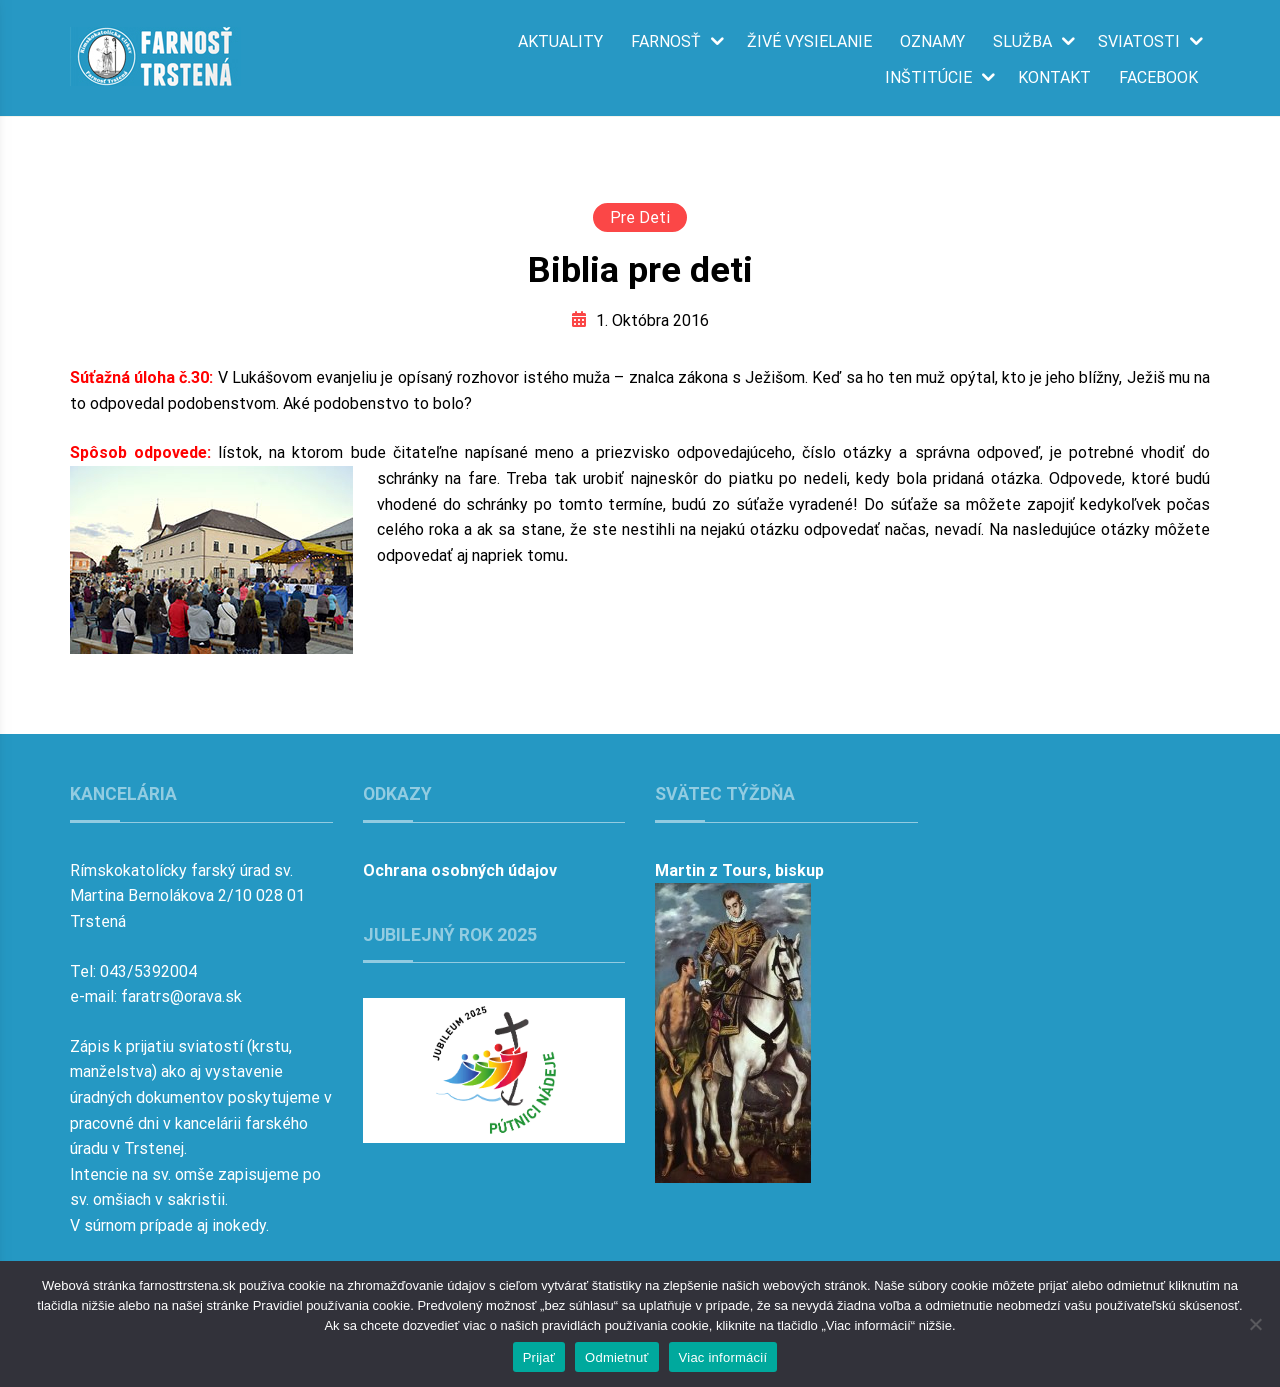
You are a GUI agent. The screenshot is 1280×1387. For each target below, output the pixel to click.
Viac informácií (723, 1357)
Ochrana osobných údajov (460, 870)
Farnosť (666, 42)
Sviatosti (1139, 42)
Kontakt (1054, 78)
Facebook (1158, 78)
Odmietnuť (617, 1357)
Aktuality (560, 42)
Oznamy (932, 42)
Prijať (539, 1357)
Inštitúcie (928, 78)
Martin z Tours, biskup (739, 870)
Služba (1022, 42)
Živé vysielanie (809, 42)
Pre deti (640, 217)
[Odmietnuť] (1255, 1324)
